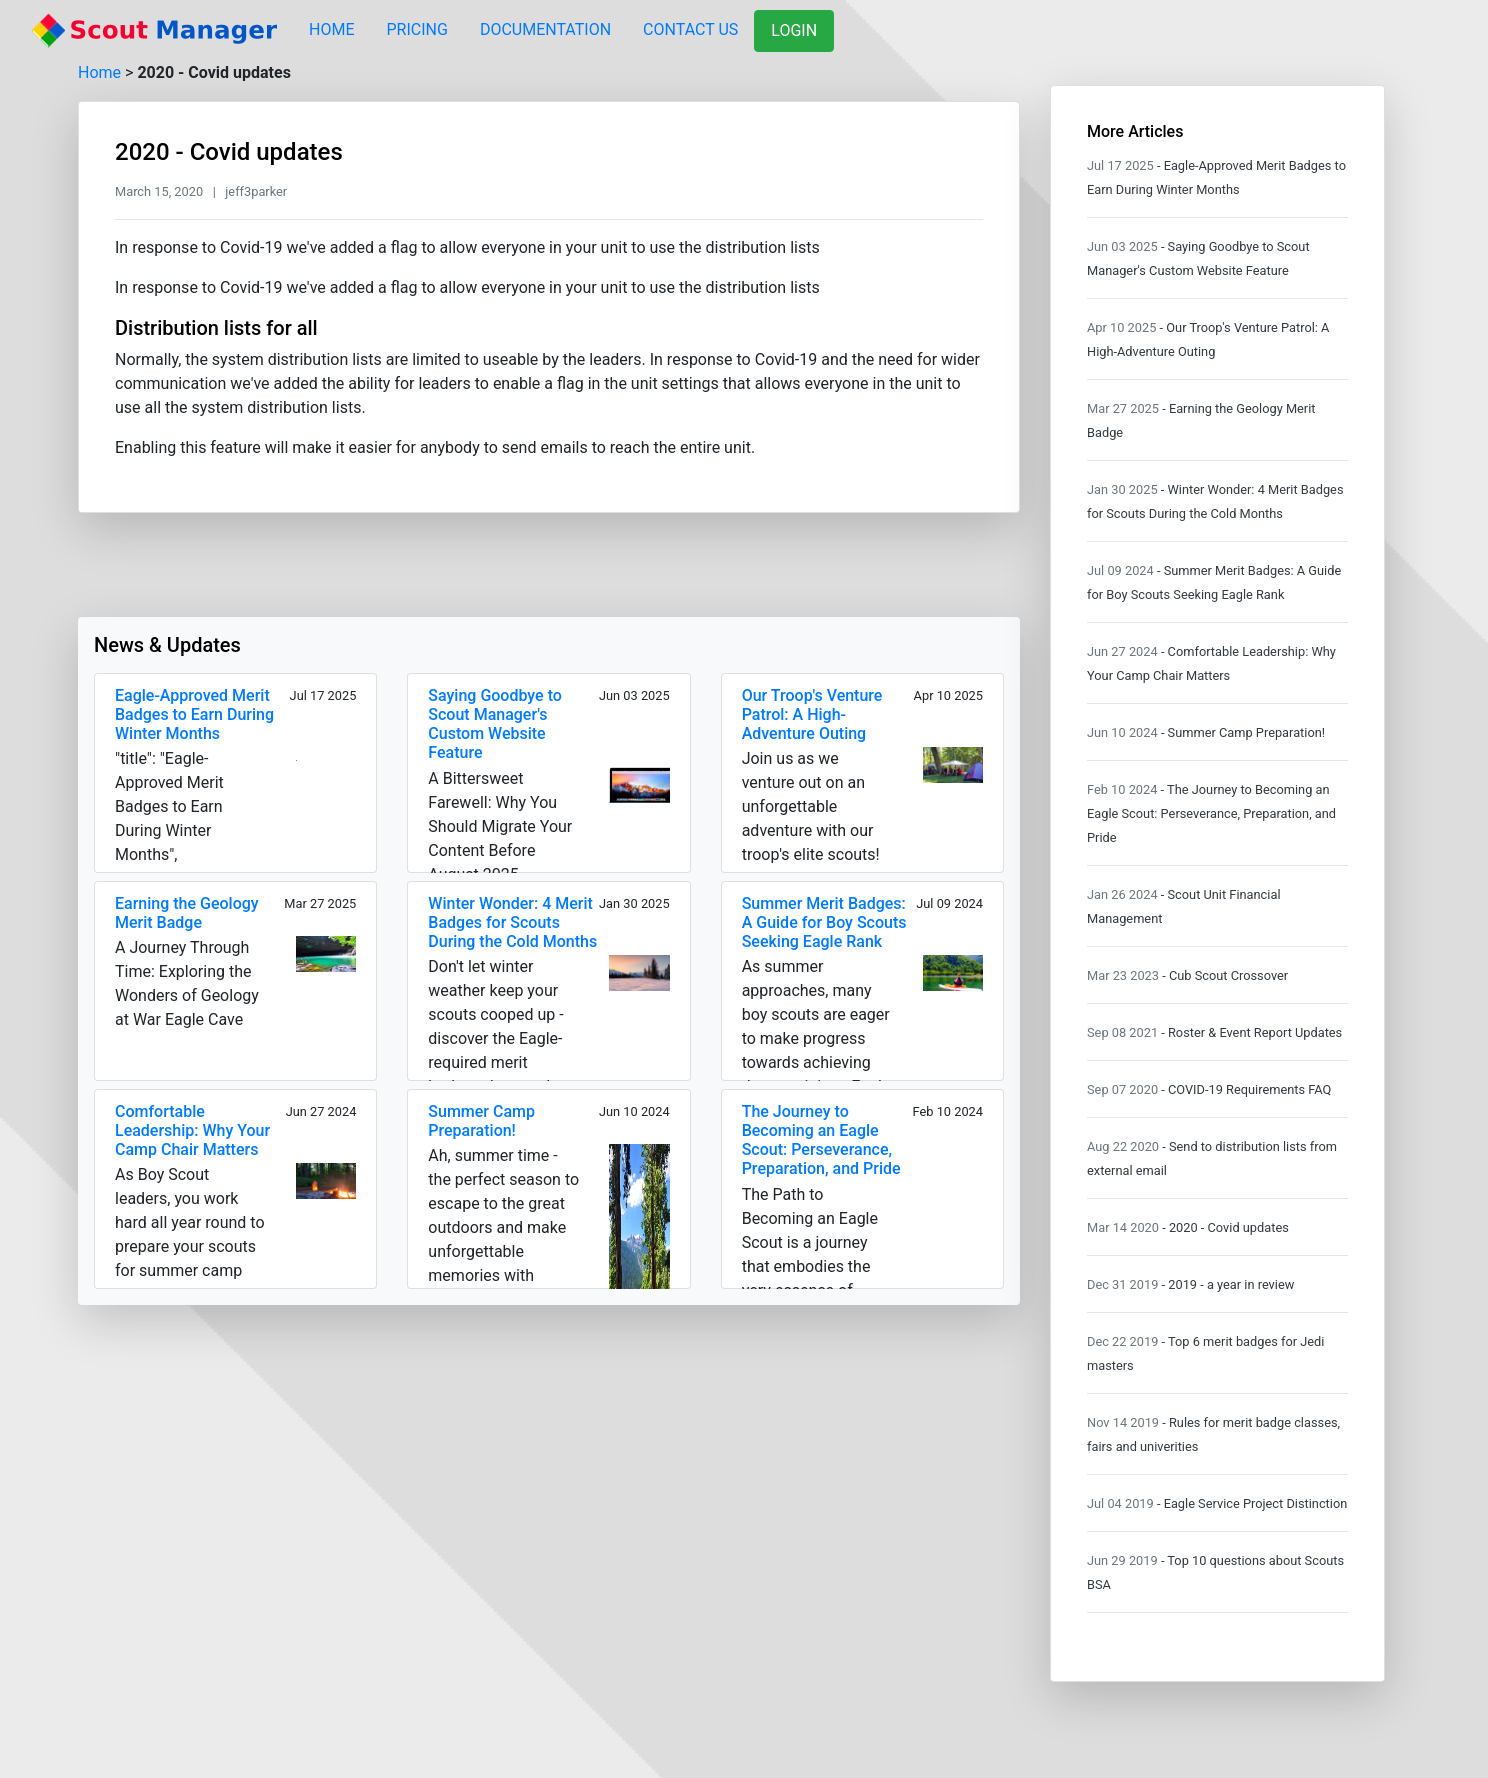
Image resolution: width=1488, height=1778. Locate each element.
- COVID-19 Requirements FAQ (1246, 1089)
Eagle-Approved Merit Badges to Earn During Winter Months (194, 714)
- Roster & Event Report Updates (1251, 1032)
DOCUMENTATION (545, 29)
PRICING (416, 29)
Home (99, 72)
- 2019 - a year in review (1228, 1284)
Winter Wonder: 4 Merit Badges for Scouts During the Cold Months (512, 922)
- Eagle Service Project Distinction (1252, 1503)
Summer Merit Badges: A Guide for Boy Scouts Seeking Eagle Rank (824, 922)
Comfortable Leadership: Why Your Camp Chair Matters (192, 1130)
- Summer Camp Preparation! (1243, 732)
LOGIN (794, 30)
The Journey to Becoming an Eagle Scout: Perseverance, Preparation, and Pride (821, 1140)
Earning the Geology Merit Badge (187, 913)
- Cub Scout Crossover (1225, 975)
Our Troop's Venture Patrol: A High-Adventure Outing (812, 714)
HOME (331, 29)
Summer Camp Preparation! (481, 1121)
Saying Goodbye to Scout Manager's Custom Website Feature (495, 724)
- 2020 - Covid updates (1225, 1227)
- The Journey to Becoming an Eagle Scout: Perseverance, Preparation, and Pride (1211, 813)
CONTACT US (690, 29)
